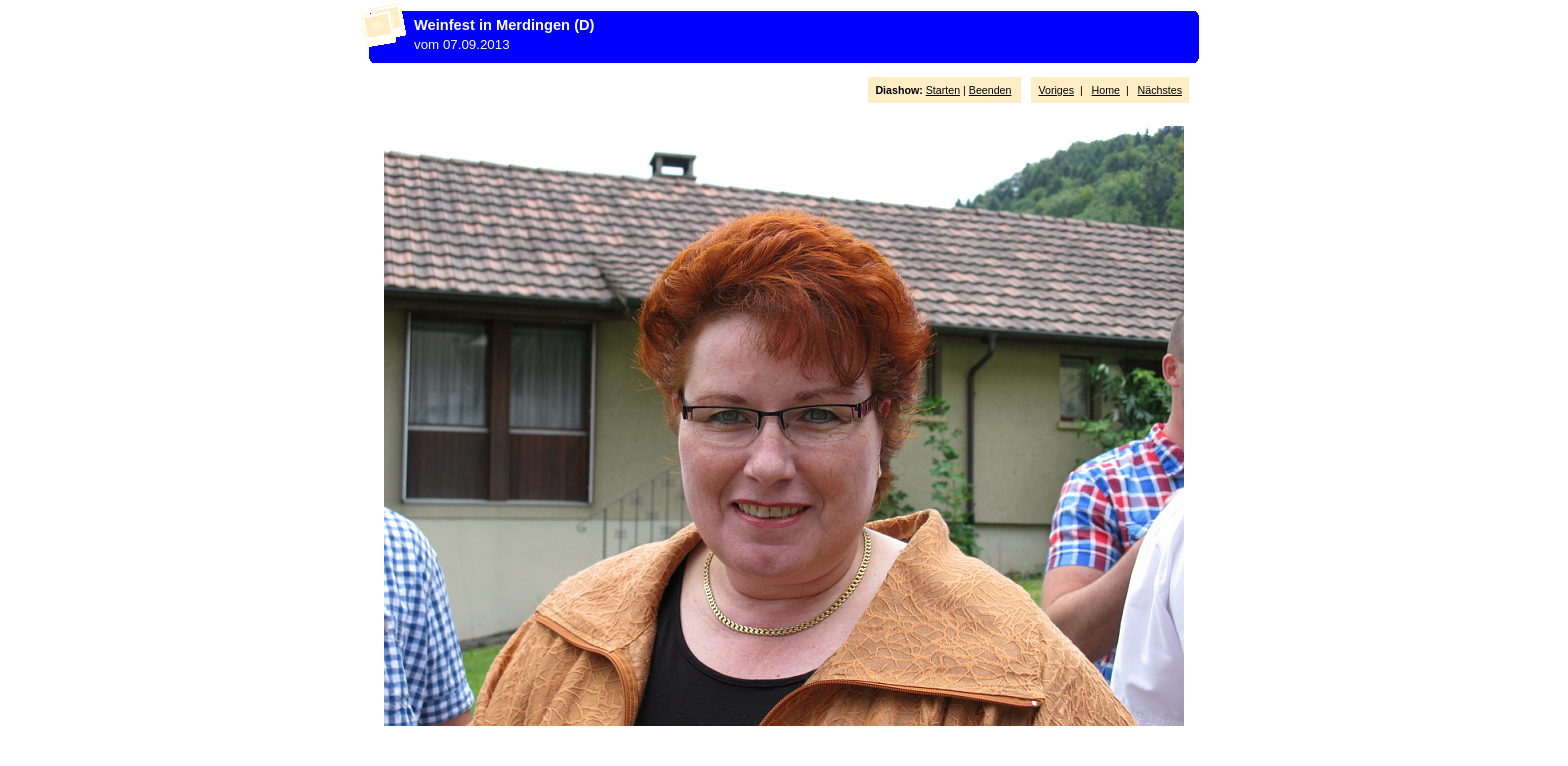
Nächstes (1160, 90)
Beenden (990, 90)
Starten (943, 90)
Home (1106, 90)
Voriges (1056, 90)
